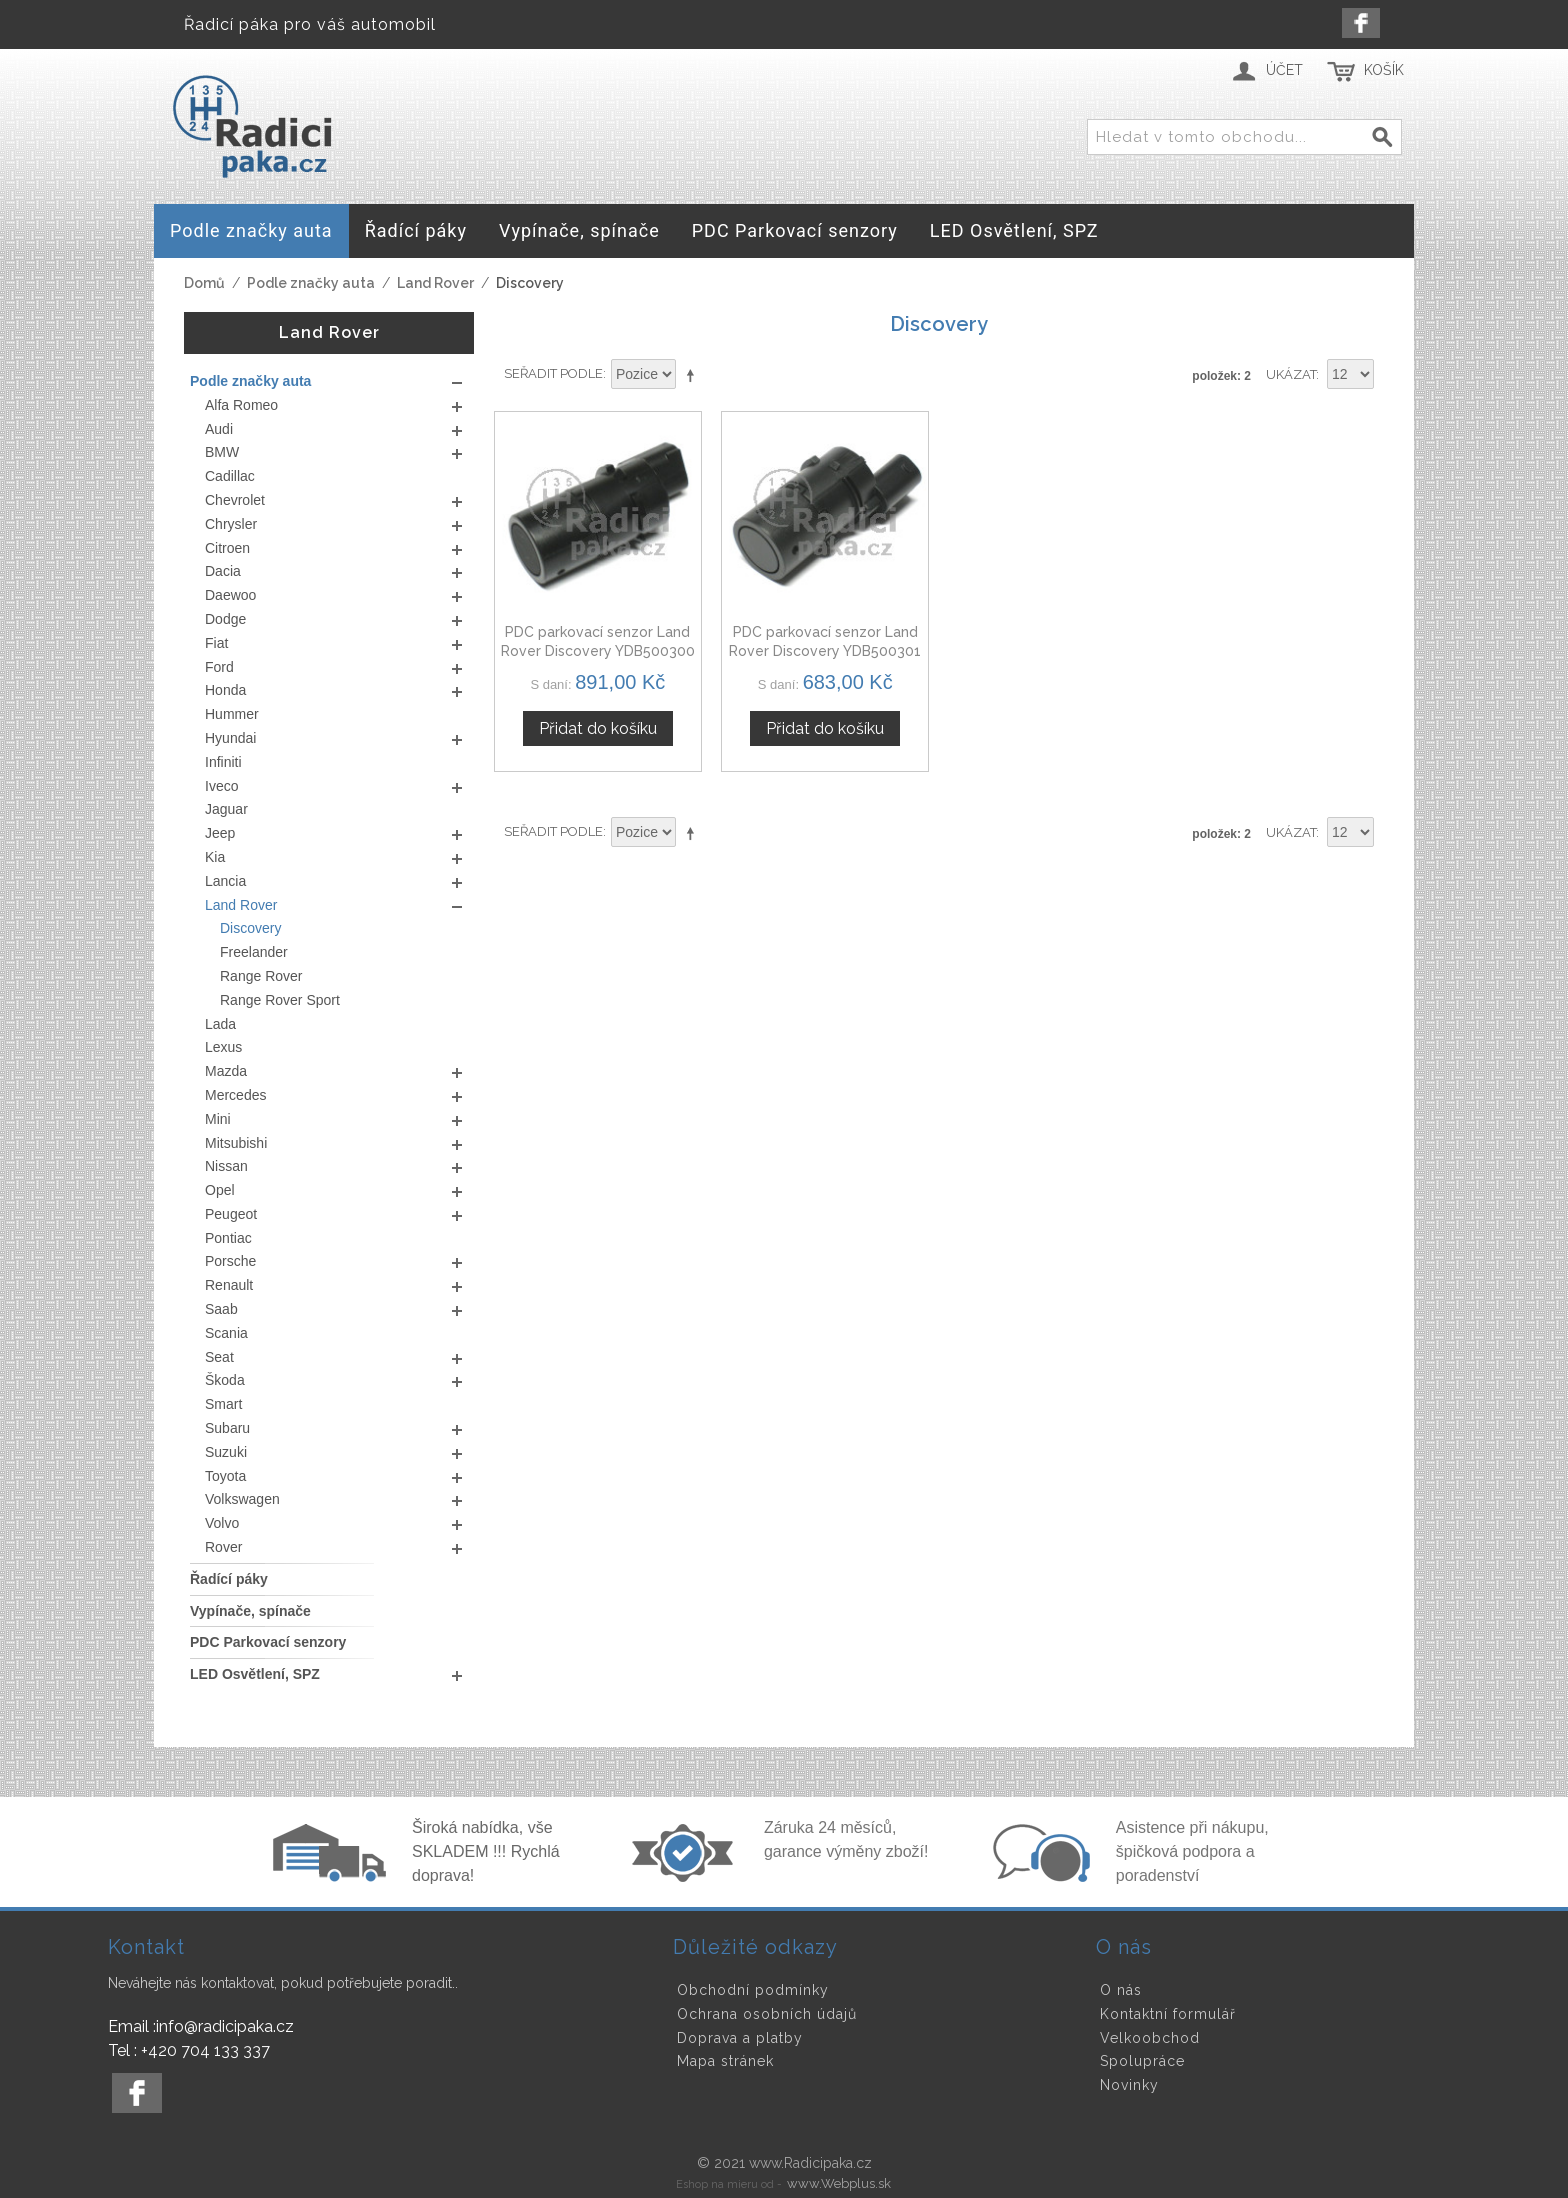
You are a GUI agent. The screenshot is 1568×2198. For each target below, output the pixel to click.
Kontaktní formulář (1168, 2014)
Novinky (1129, 2085)
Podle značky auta (311, 283)
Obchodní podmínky (753, 1990)
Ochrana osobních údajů (767, 2014)
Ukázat (1291, 374)
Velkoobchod (1150, 2038)
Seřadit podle (553, 373)
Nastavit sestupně (694, 375)
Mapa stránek (725, 2061)
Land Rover (435, 283)
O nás (1121, 1990)
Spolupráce (1142, 2061)
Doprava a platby (740, 2038)
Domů (204, 283)
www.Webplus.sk (839, 2183)
